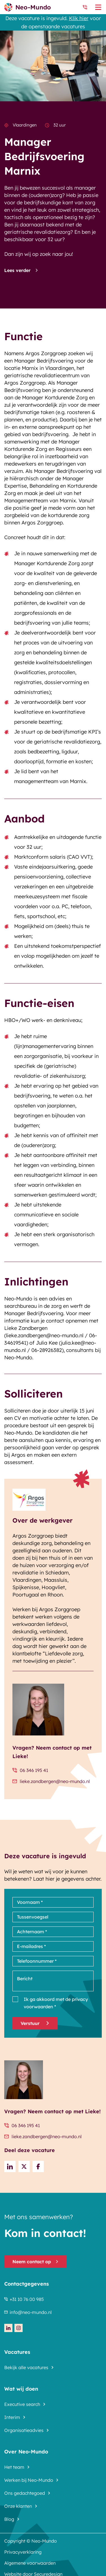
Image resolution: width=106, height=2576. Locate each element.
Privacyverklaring (23, 2552)
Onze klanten (18, 2506)
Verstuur (35, 2023)
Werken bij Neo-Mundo (28, 2480)
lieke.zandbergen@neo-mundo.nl (51, 1781)
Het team (14, 2467)
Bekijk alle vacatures (26, 2367)
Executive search (22, 2404)
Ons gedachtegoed (24, 2493)
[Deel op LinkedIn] (10, 2166)
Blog (9, 2519)
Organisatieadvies (24, 2430)
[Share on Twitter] (24, 2166)
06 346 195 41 (30, 1770)
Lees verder (21, 270)
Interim (12, 2417)
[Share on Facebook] (38, 2166)
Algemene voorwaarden (30, 2563)
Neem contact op (35, 2261)
